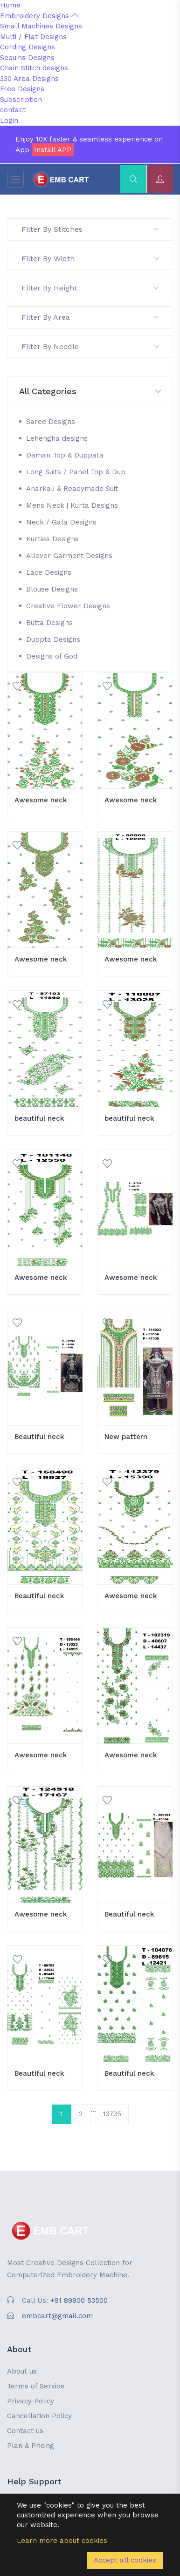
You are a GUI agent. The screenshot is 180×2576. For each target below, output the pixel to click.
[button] (90, 391)
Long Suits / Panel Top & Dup (75, 472)
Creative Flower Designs (68, 606)
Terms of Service (35, 2386)
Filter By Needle (90, 346)
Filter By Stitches (90, 229)
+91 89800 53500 (79, 2300)
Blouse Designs (52, 589)
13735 (112, 2114)
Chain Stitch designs (34, 68)
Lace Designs (48, 572)
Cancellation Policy (39, 2416)
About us (22, 2371)
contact (13, 110)
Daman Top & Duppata (65, 455)
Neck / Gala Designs (61, 522)
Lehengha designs (57, 438)
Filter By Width (90, 258)
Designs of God (51, 656)
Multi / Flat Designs (33, 37)
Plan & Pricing (30, 2445)
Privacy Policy (30, 2401)
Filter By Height (90, 287)
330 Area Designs (29, 78)
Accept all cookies (125, 2560)
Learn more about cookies (62, 2540)
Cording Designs (27, 47)
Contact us (25, 2431)
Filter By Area (90, 317)
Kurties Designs (52, 539)
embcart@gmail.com (57, 2316)
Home (10, 5)
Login (9, 120)
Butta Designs (49, 623)
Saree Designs (50, 421)
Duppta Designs (53, 639)
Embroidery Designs (39, 16)
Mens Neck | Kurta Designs (72, 505)
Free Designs (22, 89)
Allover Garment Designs (69, 556)
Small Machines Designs (41, 26)
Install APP (52, 150)
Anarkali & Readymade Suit (72, 488)
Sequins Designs (27, 58)
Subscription (21, 99)
